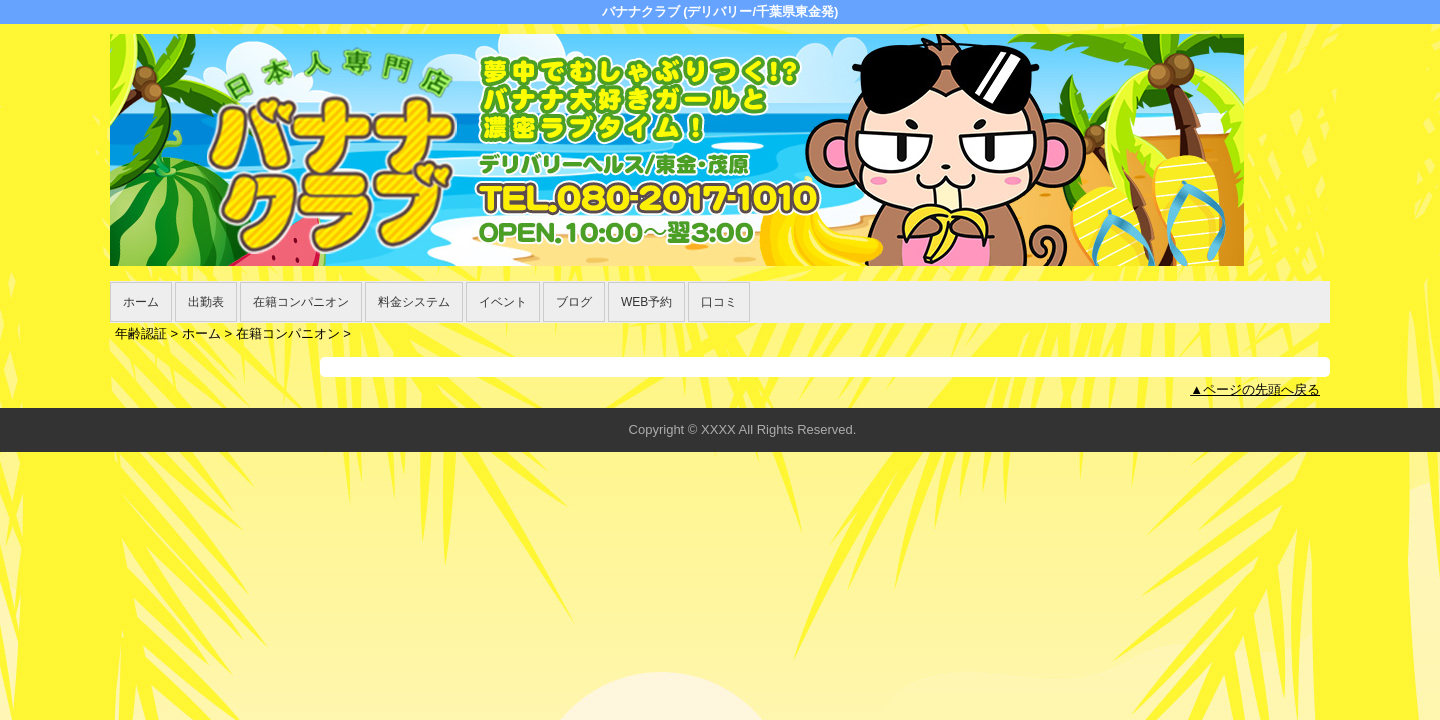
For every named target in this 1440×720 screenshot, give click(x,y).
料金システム (414, 302)
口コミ (719, 302)
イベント (503, 302)
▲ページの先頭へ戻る (1255, 389)
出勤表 (206, 302)
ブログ (574, 302)
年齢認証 (141, 333)
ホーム (141, 302)
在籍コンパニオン (301, 302)
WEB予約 (646, 302)
